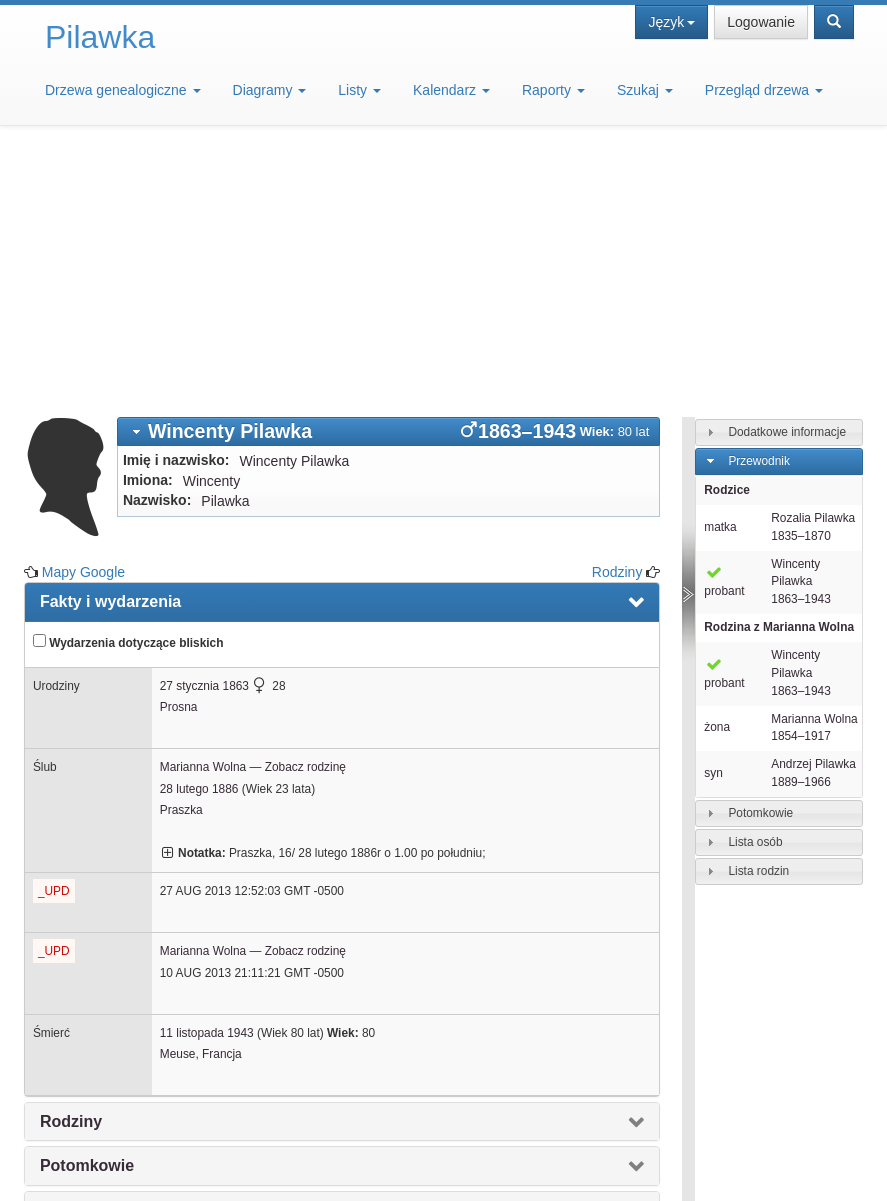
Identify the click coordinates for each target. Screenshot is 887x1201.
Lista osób (755, 590)
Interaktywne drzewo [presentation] (118, 1003)
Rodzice (727, 238)
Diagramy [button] (270, 90)
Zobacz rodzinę (305, 515)
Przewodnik (758, 209)
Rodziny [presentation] (71, 869)
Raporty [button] (553, 90)
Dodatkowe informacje (787, 180)
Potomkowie (760, 561)
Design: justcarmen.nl (692, 1157)
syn (713, 521)
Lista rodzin (758, 619)
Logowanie (761, 22)
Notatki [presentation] (67, 958)
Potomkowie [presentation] (87, 913)
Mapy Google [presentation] (90, 1047)
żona (717, 475)
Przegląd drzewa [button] (764, 90)
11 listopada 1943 (207, 781)
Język (671, 22)
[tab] (388, 179)
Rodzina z (779, 375)
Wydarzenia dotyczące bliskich (128, 390)
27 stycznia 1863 (204, 434)
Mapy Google (83, 320)
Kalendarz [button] (451, 90)
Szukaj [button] (645, 90)
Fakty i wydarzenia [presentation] (110, 349)
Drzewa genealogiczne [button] (123, 90)
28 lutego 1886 (199, 537)
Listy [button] (359, 90)
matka (720, 275)
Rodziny (617, 320)
